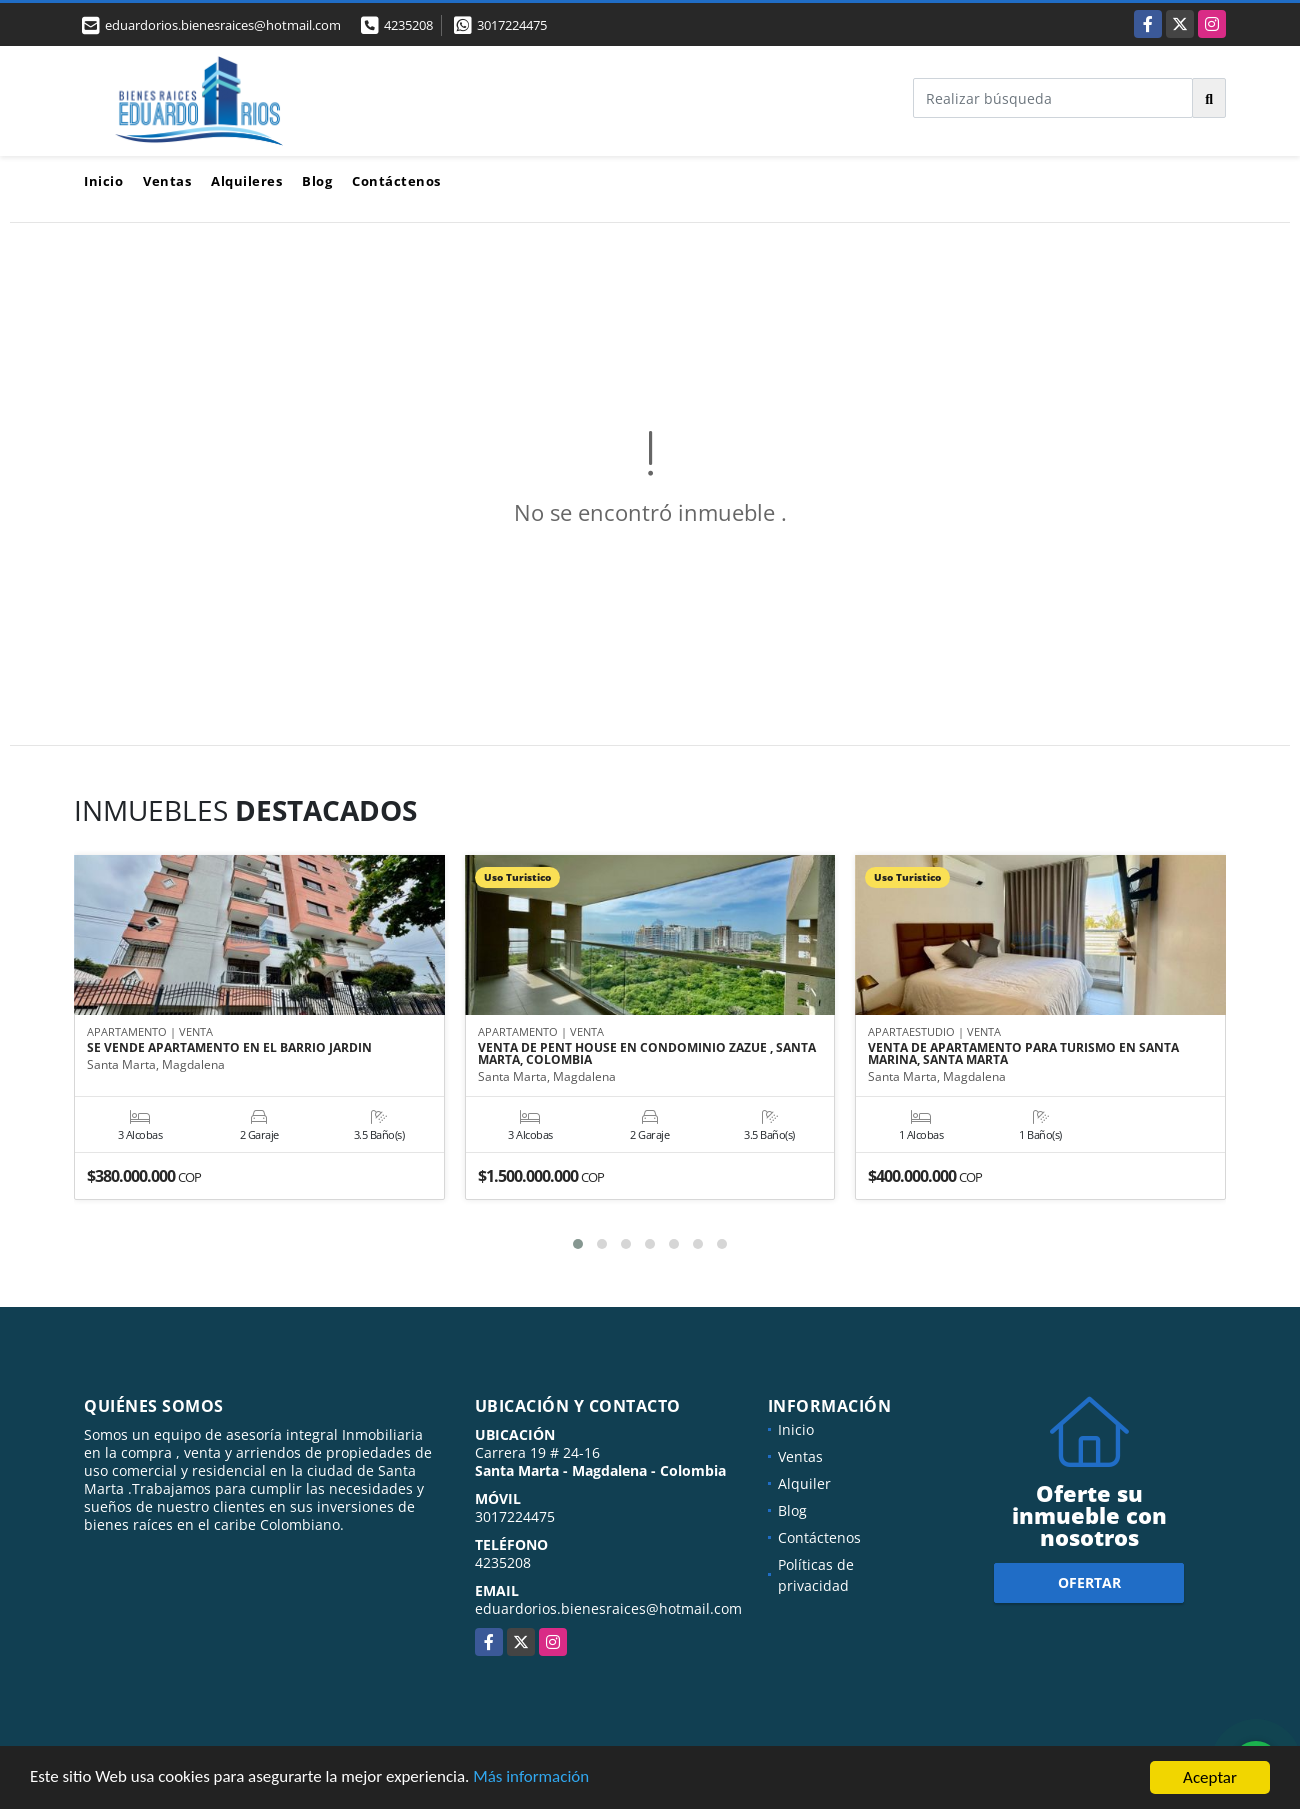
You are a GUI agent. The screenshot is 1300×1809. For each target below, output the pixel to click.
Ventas (167, 181)
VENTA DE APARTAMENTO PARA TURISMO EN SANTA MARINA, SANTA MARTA (1023, 1055)
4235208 (408, 25)
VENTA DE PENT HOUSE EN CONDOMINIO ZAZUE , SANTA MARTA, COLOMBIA (647, 1055)
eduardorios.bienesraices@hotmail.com (608, 1608)
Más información (533, 1779)
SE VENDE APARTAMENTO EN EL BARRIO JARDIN (229, 1049)
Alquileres (246, 181)
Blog (317, 181)
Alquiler (804, 1483)
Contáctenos (396, 181)
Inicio (103, 181)
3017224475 (512, 25)
